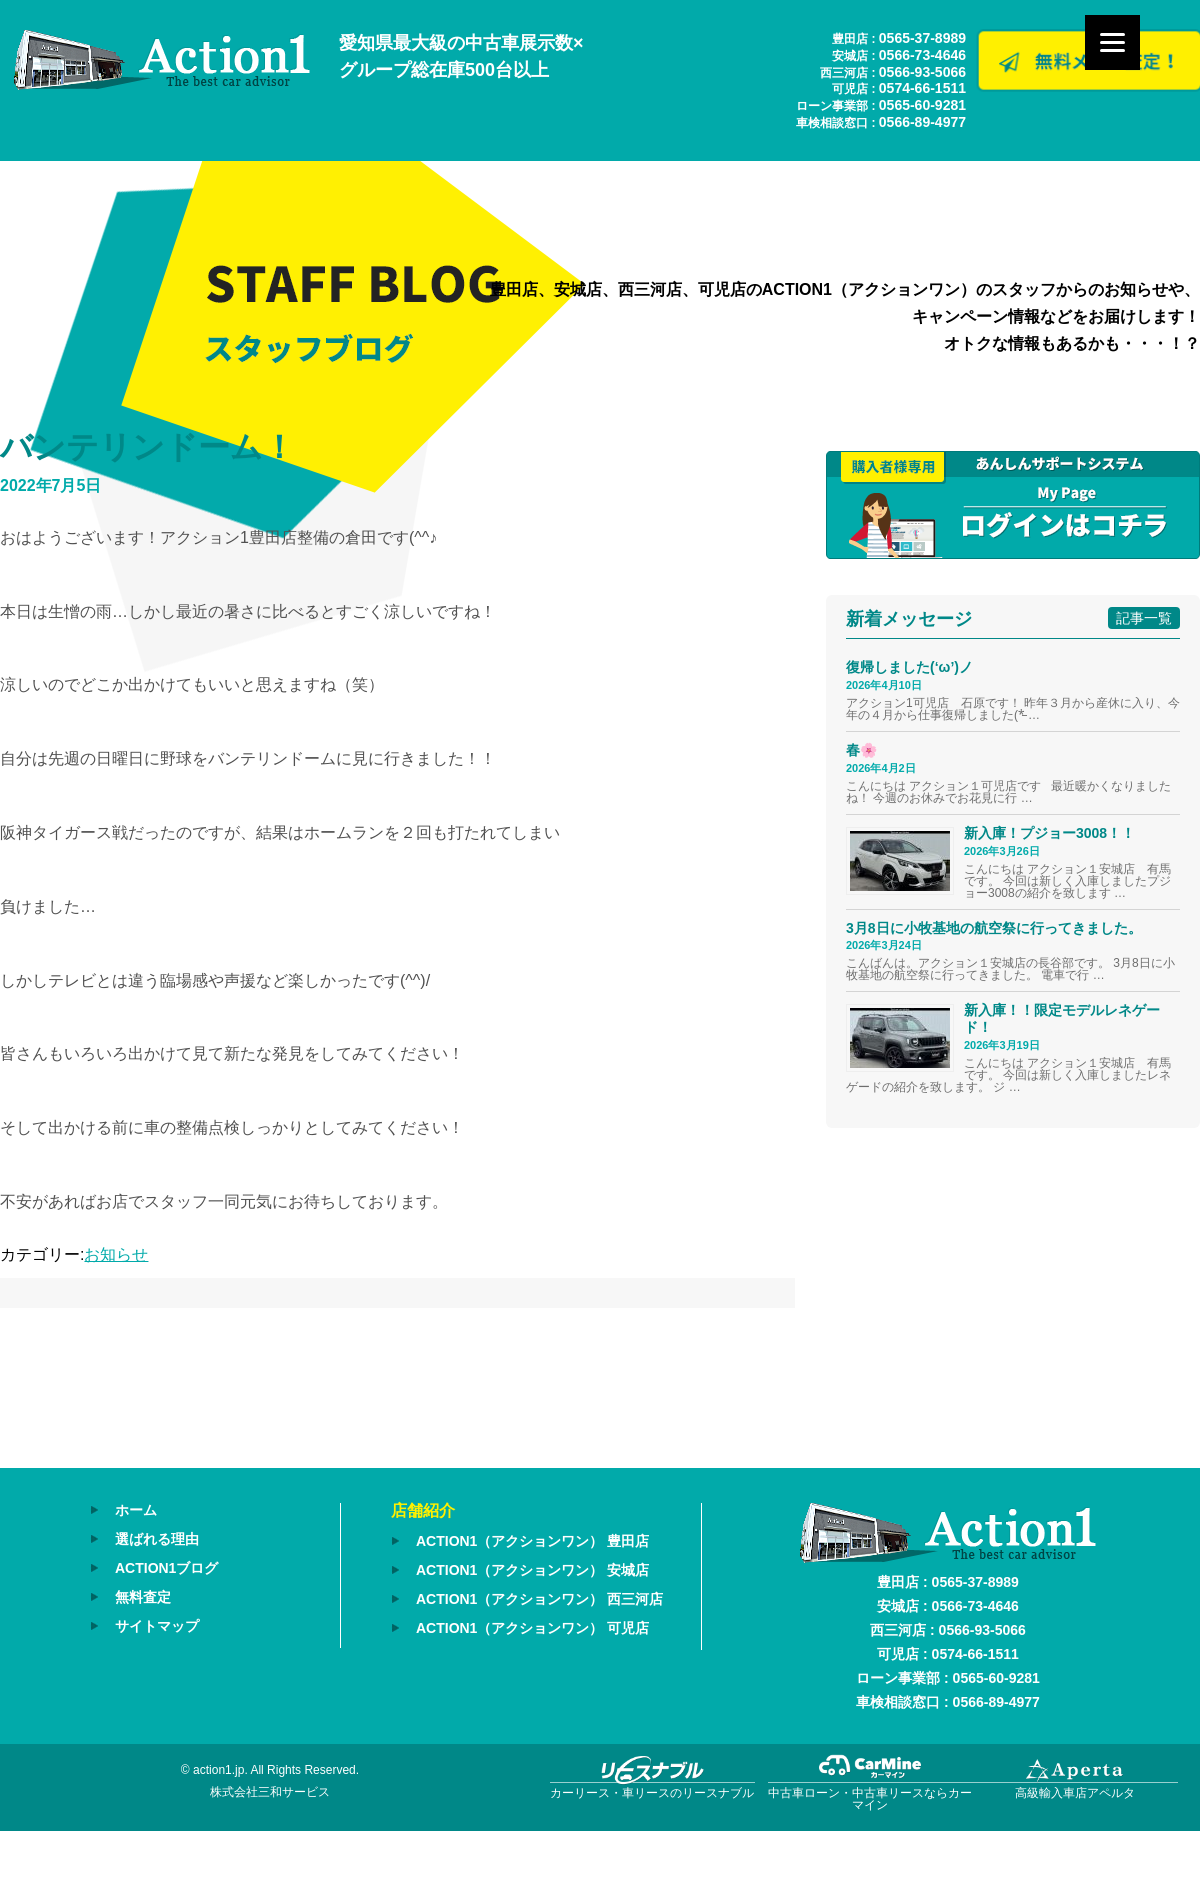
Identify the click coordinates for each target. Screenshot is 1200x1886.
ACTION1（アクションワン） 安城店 (532, 1570)
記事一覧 (1144, 618)
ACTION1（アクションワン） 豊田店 (532, 1541)
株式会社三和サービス (270, 1792)
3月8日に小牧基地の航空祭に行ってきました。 (994, 928)
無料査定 (143, 1597)
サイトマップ (157, 1626)
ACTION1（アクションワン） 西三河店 (539, 1599)
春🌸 (861, 750)
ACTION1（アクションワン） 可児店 (532, 1628)
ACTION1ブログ (166, 1568)
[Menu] (1112, 42)
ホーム (136, 1510)
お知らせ (116, 1254)
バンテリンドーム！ (147, 447)
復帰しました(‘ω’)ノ (909, 667)
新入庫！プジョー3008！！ (1049, 833)
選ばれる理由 (157, 1539)
